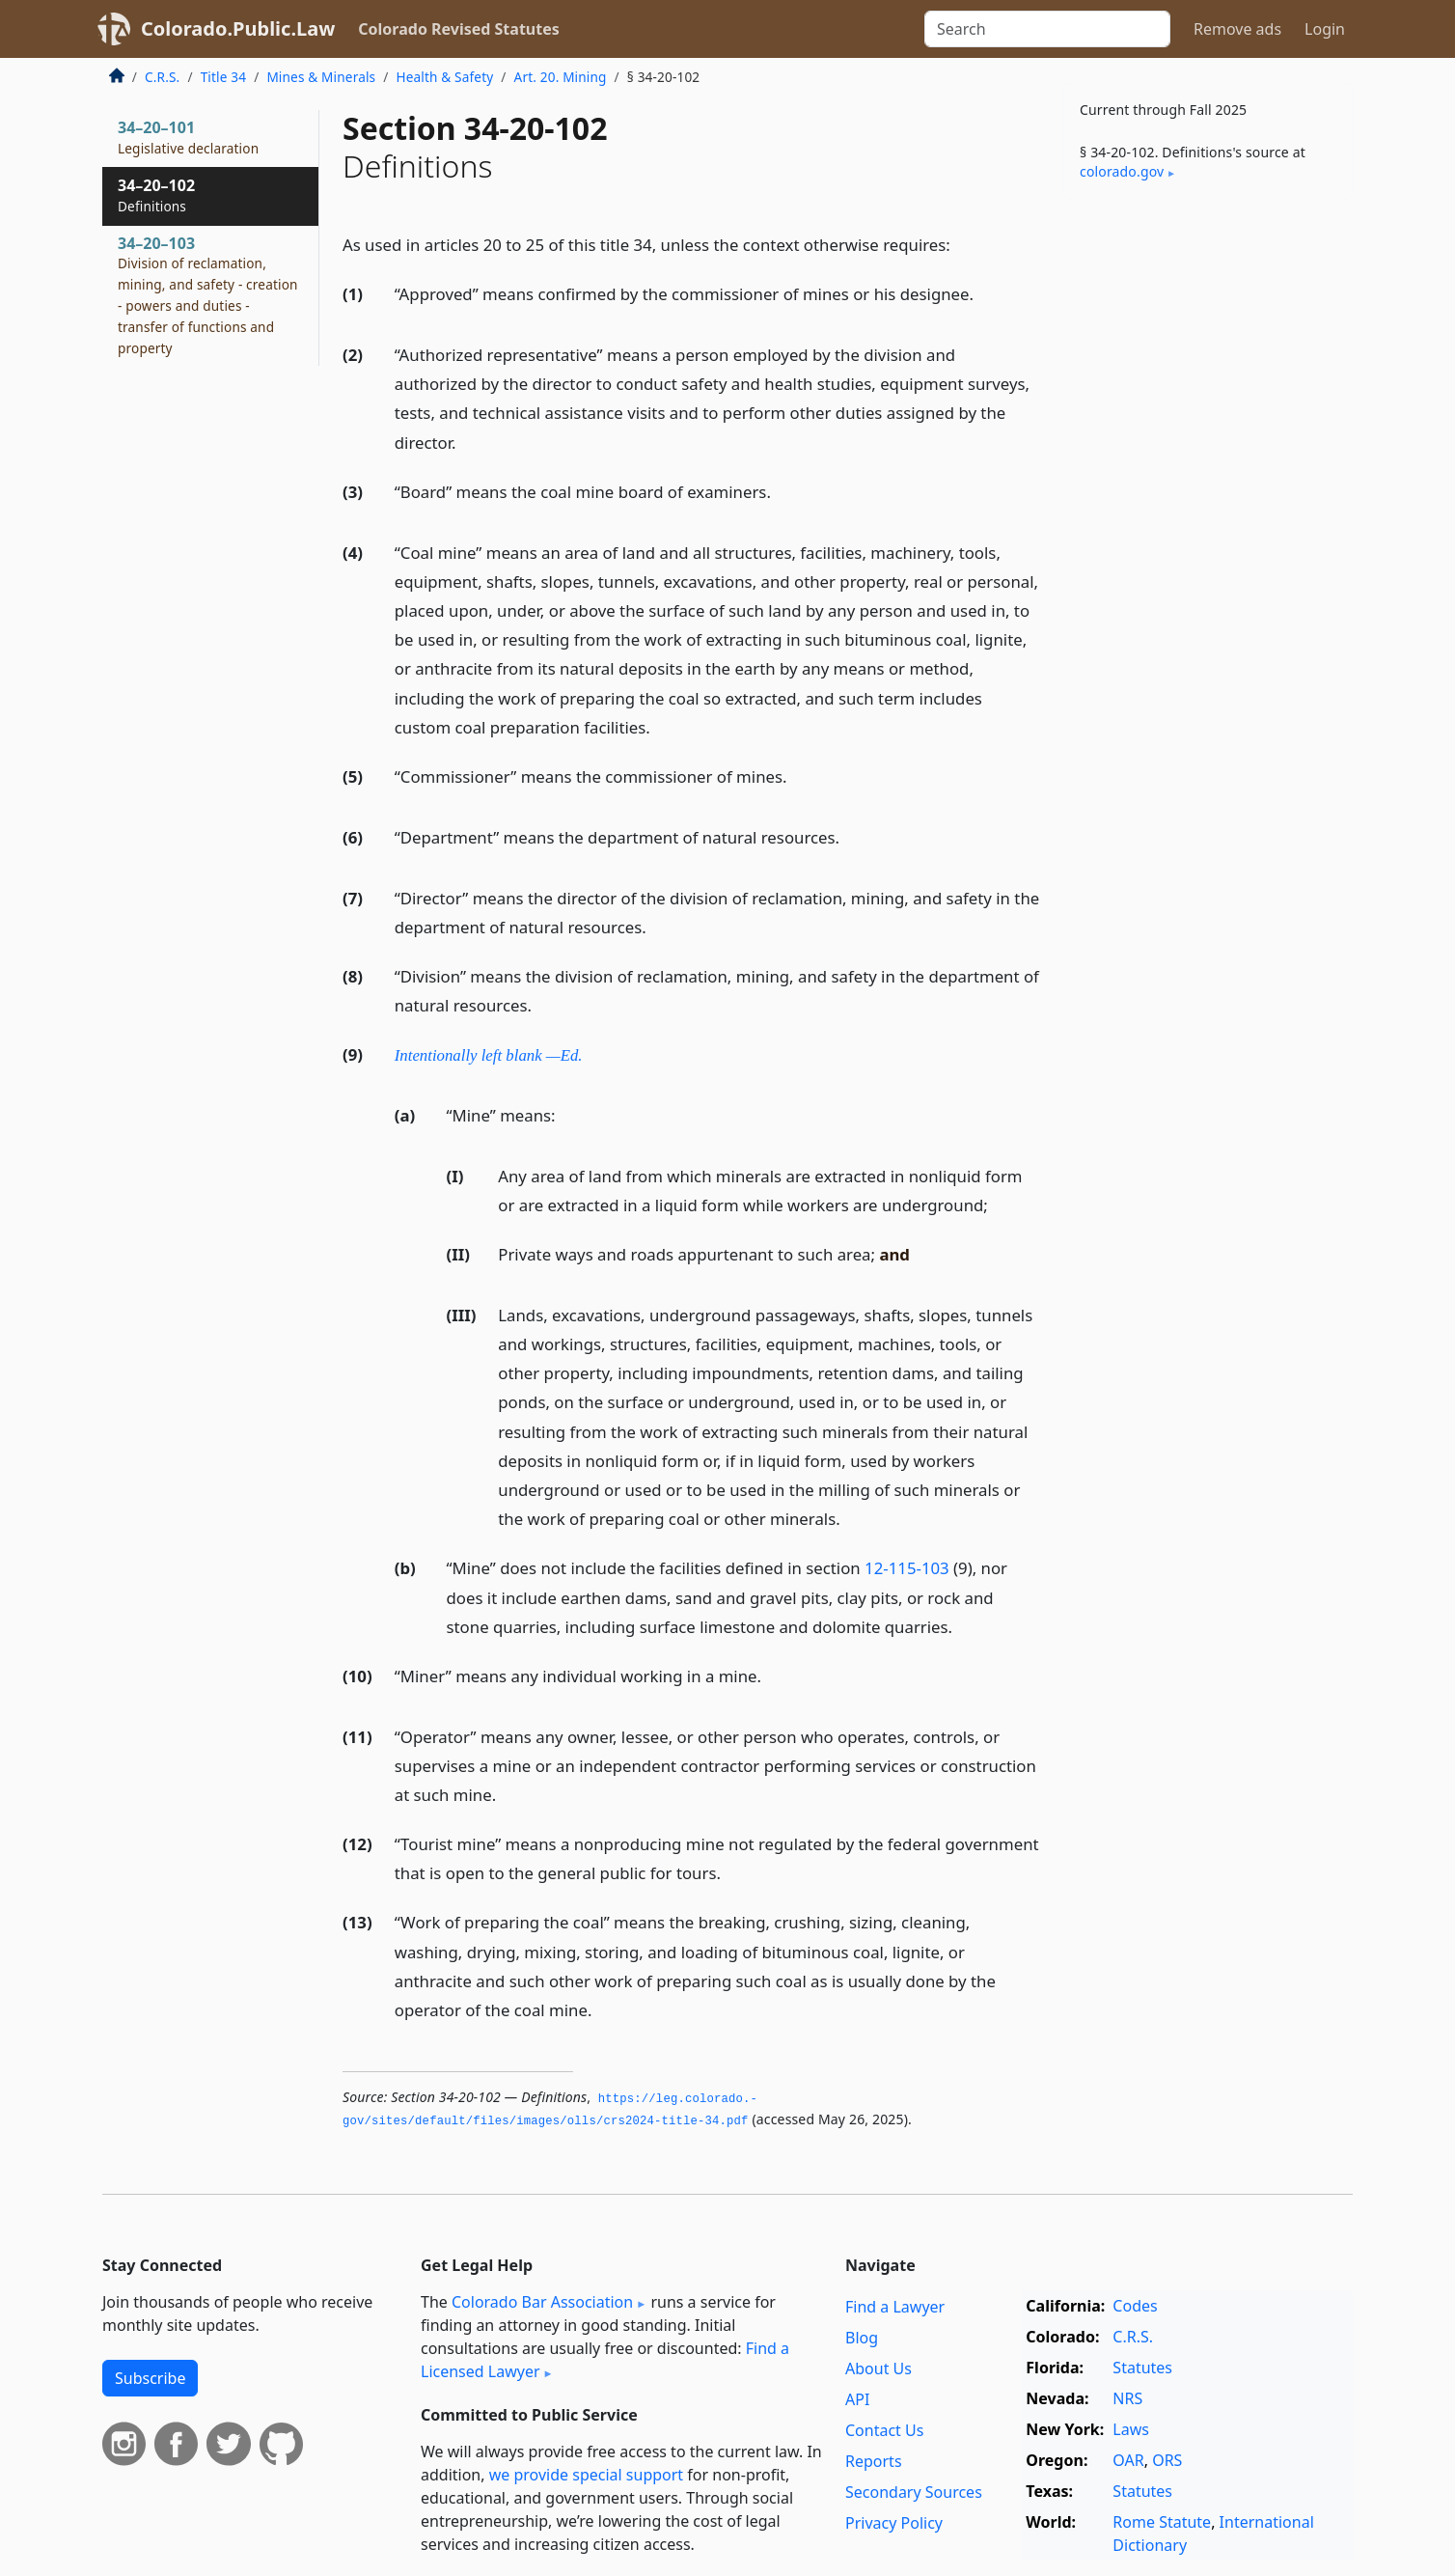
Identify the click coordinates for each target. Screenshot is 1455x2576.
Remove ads (1237, 29)
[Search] (1047, 29)
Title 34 (224, 77)
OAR (1127, 2460)
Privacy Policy (894, 2523)
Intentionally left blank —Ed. (489, 1055)
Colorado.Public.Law (238, 28)
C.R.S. (162, 77)
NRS (1127, 2398)
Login (1324, 29)
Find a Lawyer (895, 2306)
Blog (861, 2337)
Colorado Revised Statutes (458, 29)
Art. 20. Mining (560, 77)
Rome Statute (1161, 2522)
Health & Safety (444, 77)
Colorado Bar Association (542, 2302)
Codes (1134, 2305)
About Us (878, 2368)
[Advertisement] (1208, 515)
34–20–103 (208, 295)
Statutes (1142, 2367)
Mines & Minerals (320, 77)
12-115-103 (907, 1568)
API (857, 2399)
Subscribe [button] (150, 2378)
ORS (1167, 2460)
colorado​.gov (1122, 171)
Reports (873, 2461)
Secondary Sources (913, 2492)
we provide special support (586, 2474)
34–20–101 (188, 137)
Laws (1130, 2429)
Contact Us (884, 2430)
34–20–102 (156, 195)
